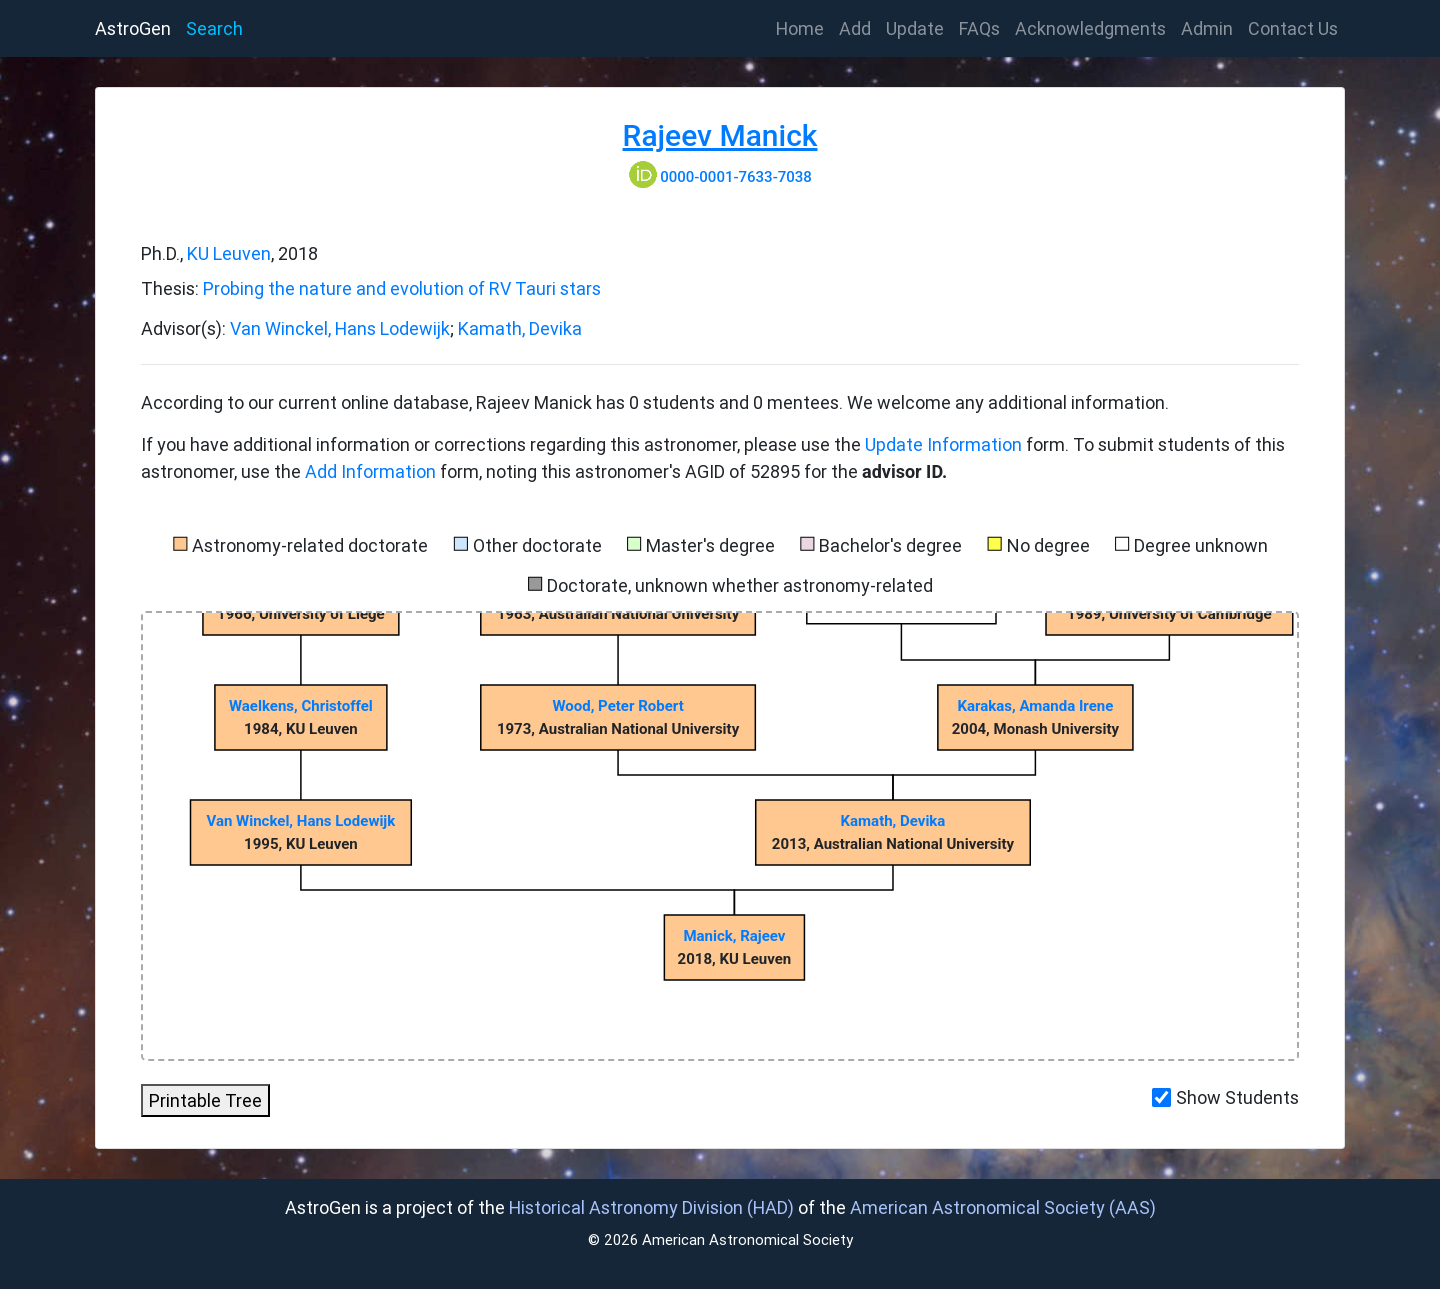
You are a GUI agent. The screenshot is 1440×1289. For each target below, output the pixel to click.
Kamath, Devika (520, 328)
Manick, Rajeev (734, 936)
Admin (1207, 28)
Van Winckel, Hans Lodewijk (340, 328)
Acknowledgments (1090, 28)
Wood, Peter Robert (617, 706)
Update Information (945, 444)
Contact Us (1293, 28)
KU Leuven (229, 253)
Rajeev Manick (720, 135)
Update (915, 28)
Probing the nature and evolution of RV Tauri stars (402, 288)
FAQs (979, 28)
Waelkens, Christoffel (301, 706)
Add (855, 28)
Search (214, 28)
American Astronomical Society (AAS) (1003, 1207)
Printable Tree (205, 1100)
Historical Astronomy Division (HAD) (651, 1207)
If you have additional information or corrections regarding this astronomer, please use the (503, 444)
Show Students (1237, 1097)
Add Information (370, 471)
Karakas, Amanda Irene (1035, 706)
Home (804, 27)
